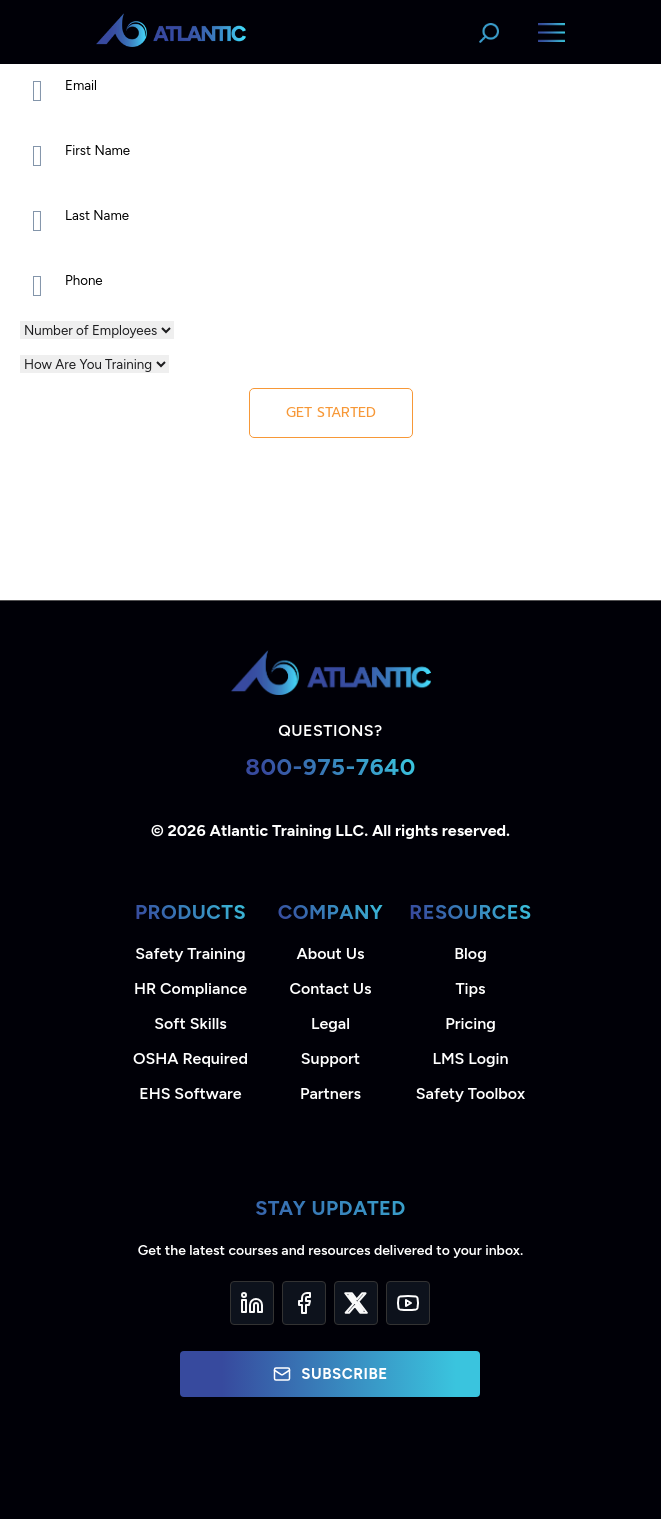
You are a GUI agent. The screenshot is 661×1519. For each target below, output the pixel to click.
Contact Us (330, 988)
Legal (330, 1023)
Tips (470, 988)
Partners (330, 1093)
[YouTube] (408, 1303)
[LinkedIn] (252, 1303)
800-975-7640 (330, 766)
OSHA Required (190, 1058)
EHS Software (190, 1093)
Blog (470, 953)
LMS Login (470, 1058)
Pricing (470, 1023)
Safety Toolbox (470, 1093)
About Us (331, 953)
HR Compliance (190, 988)
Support (330, 1058)
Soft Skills (190, 1023)
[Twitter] (356, 1303)
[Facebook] (304, 1303)
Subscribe (330, 1374)
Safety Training (190, 953)
